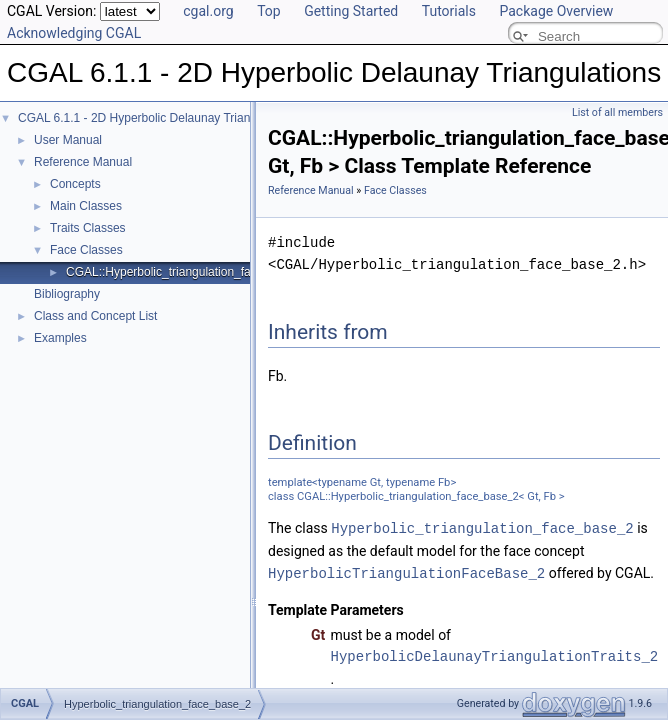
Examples (60, 338)
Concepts (75, 184)
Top (269, 11)
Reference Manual (83, 162)
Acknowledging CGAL (74, 33)
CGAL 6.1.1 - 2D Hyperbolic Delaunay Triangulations (158, 118)
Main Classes (86, 206)
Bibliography (67, 294)
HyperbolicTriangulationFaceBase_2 (406, 571)
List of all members (617, 112)
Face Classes (86, 250)
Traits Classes (88, 228)
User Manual (68, 140)
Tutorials (449, 11)
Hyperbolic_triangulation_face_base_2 (482, 527)
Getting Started (351, 11)
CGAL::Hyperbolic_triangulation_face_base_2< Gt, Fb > (215, 272)
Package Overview (556, 11)
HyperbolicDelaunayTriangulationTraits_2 (495, 654)
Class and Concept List (95, 316)
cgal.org (208, 11)
